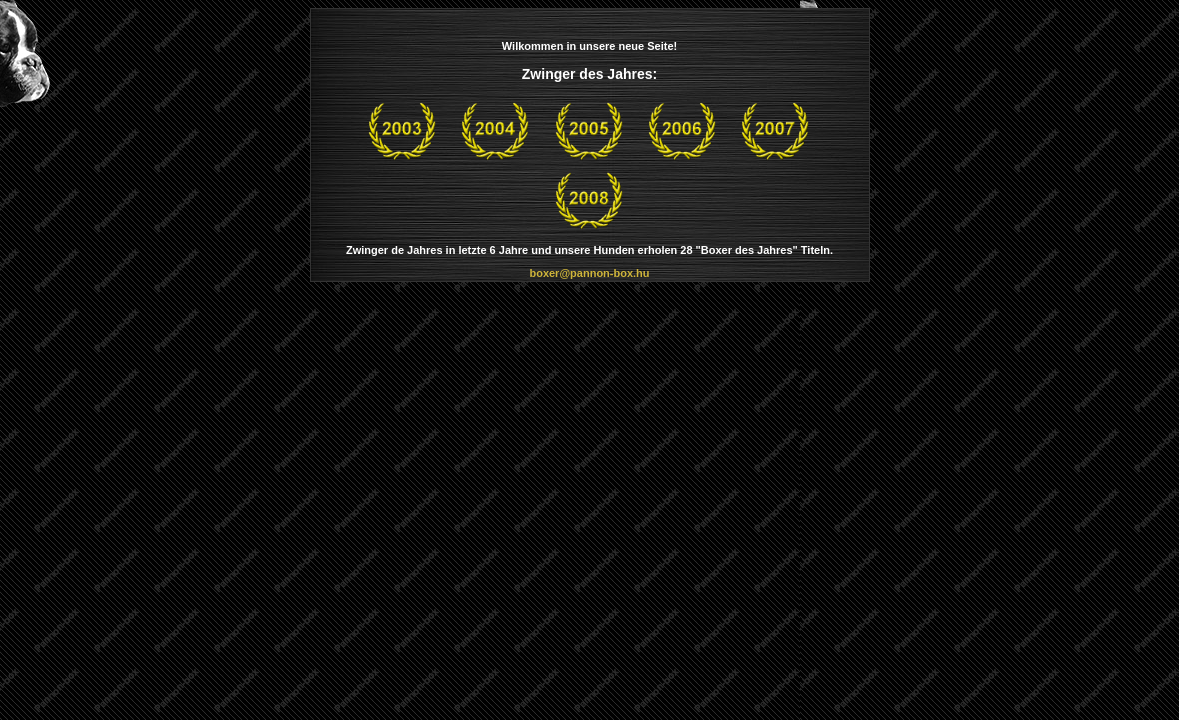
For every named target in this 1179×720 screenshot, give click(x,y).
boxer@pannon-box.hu (589, 273)
